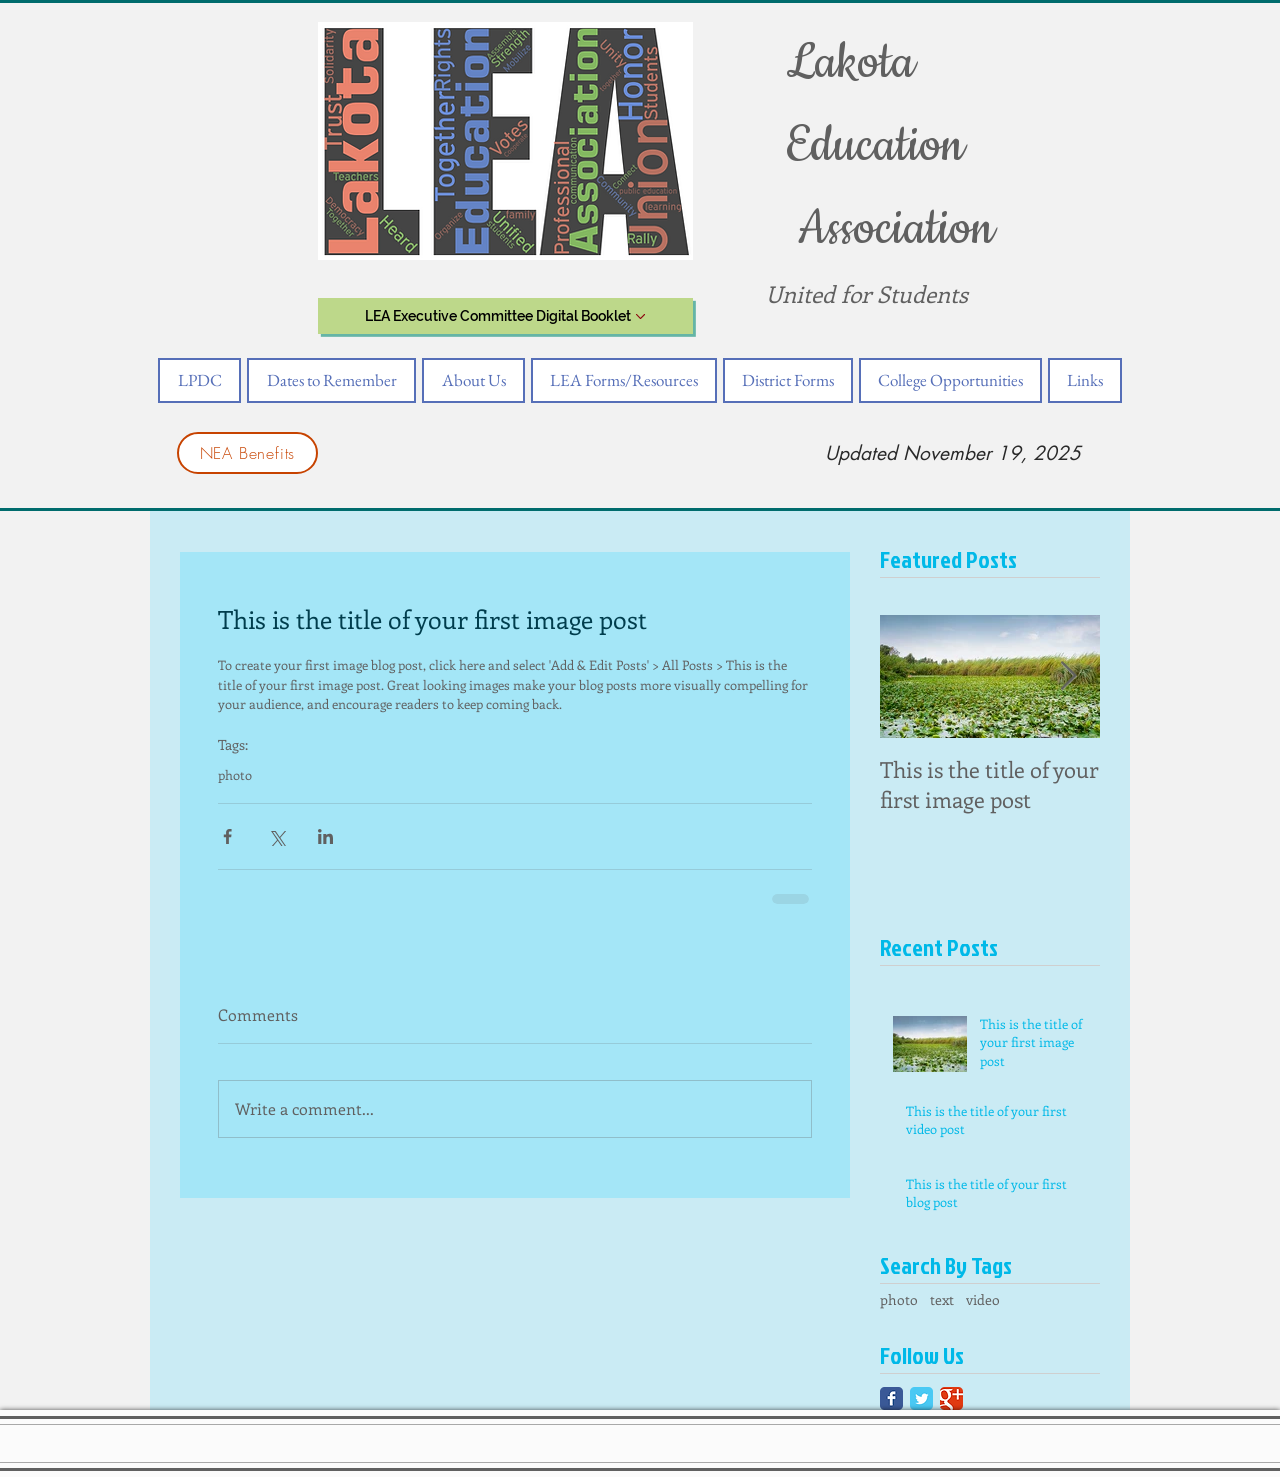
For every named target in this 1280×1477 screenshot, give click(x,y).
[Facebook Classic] (891, 1398)
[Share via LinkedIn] (325, 836)
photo (235, 775)
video (983, 1299)
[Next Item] (1068, 676)
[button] (199, 380)
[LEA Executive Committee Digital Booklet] (505, 316)
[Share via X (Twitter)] (276, 836)
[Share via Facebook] (227, 836)
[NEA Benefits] (247, 453)
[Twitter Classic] (921, 1398)
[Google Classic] (951, 1398)
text (942, 1299)
